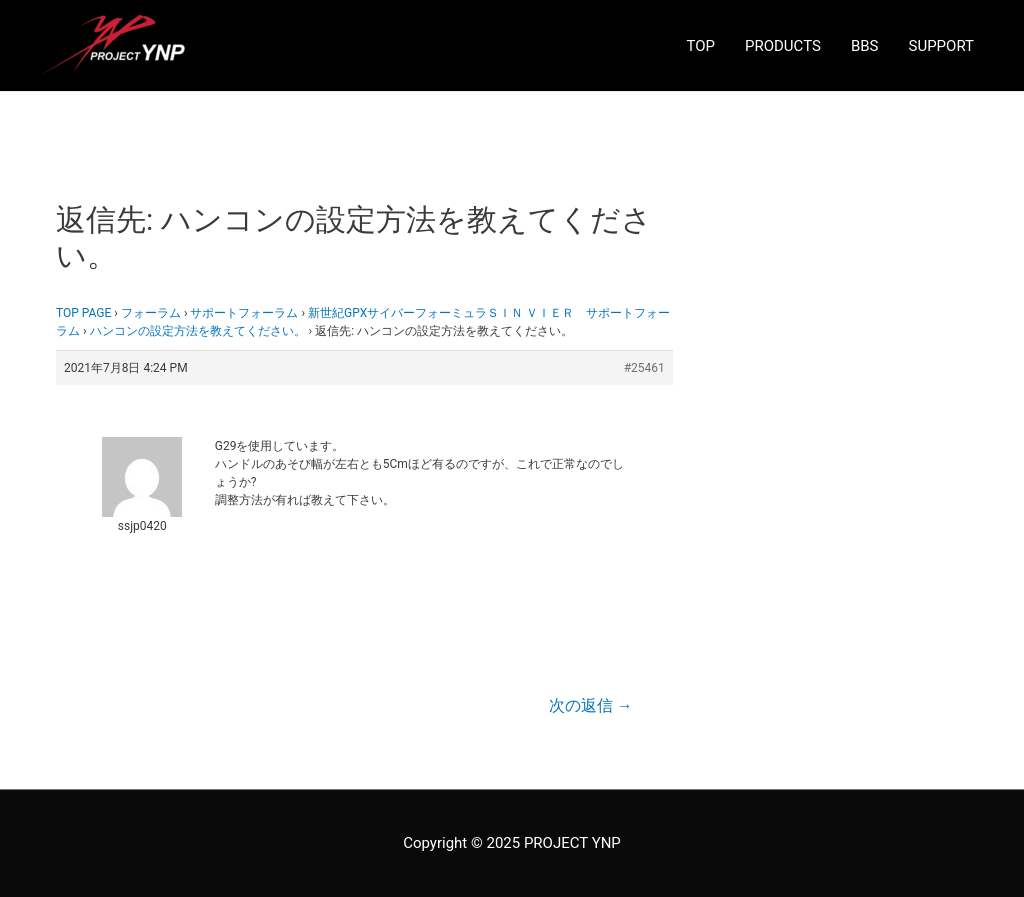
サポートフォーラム (244, 313)
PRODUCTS (783, 46)
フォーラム (151, 313)
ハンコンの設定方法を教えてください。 (198, 331)
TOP (700, 46)
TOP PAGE (83, 313)
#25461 (644, 368)
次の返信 (591, 705)
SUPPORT (942, 46)
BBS (865, 46)
